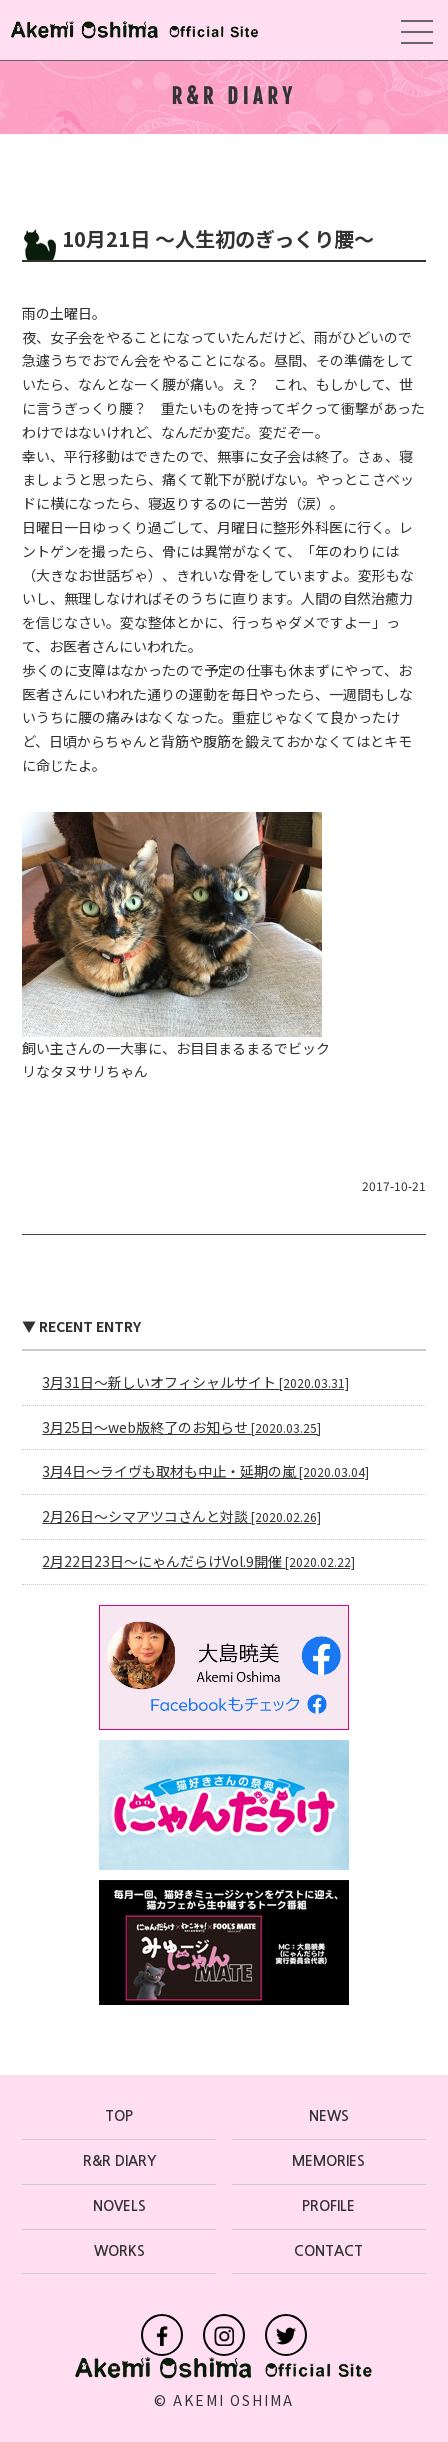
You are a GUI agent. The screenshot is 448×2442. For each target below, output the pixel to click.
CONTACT (328, 2251)
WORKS (119, 2251)
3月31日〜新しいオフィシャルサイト (195, 1382)
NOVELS (119, 2206)
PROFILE (328, 2206)
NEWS (329, 2116)
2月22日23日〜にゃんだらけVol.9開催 (198, 1561)
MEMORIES (328, 2161)
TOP (119, 2116)
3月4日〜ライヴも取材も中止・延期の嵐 (205, 1471)
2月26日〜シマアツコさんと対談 (181, 1516)
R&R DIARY (119, 2161)
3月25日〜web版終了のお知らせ (181, 1427)
